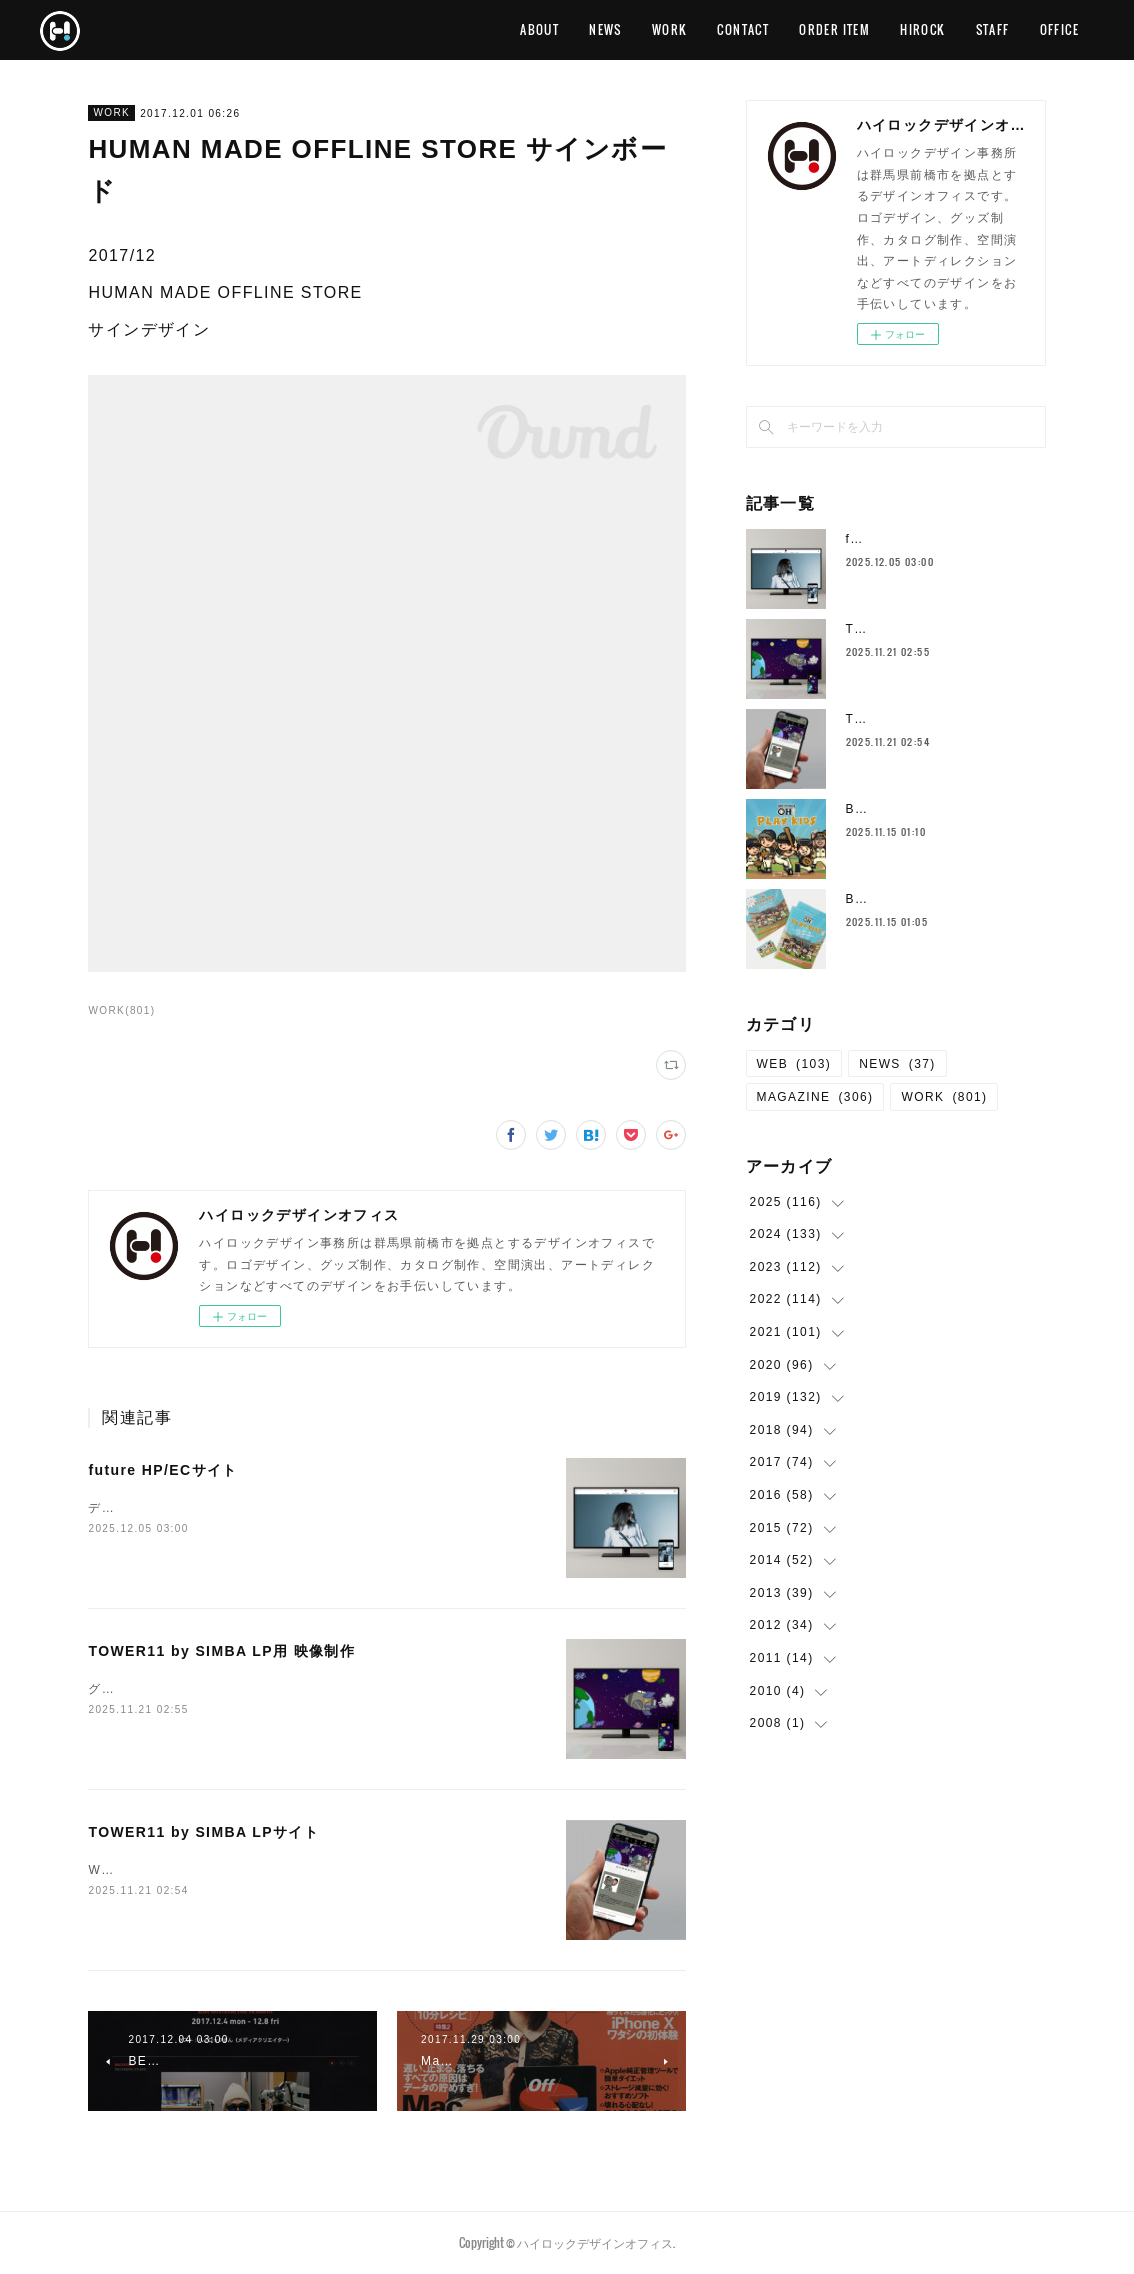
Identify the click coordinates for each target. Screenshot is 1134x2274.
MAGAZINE (815, 1097)
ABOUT (539, 29)
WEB (794, 1064)
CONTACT (743, 29)
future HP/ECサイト (162, 1470)
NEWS (605, 29)
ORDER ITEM (834, 29)
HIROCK (922, 29)
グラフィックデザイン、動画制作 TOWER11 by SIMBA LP (281, 1689)
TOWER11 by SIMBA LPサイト (203, 1832)
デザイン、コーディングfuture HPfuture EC (225, 1508)
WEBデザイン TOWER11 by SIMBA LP (216, 1870)
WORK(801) (121, 1010)
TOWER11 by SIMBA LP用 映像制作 (221, 1651)
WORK (670, 29)
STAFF (993, 29)
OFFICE (1059, 29)
